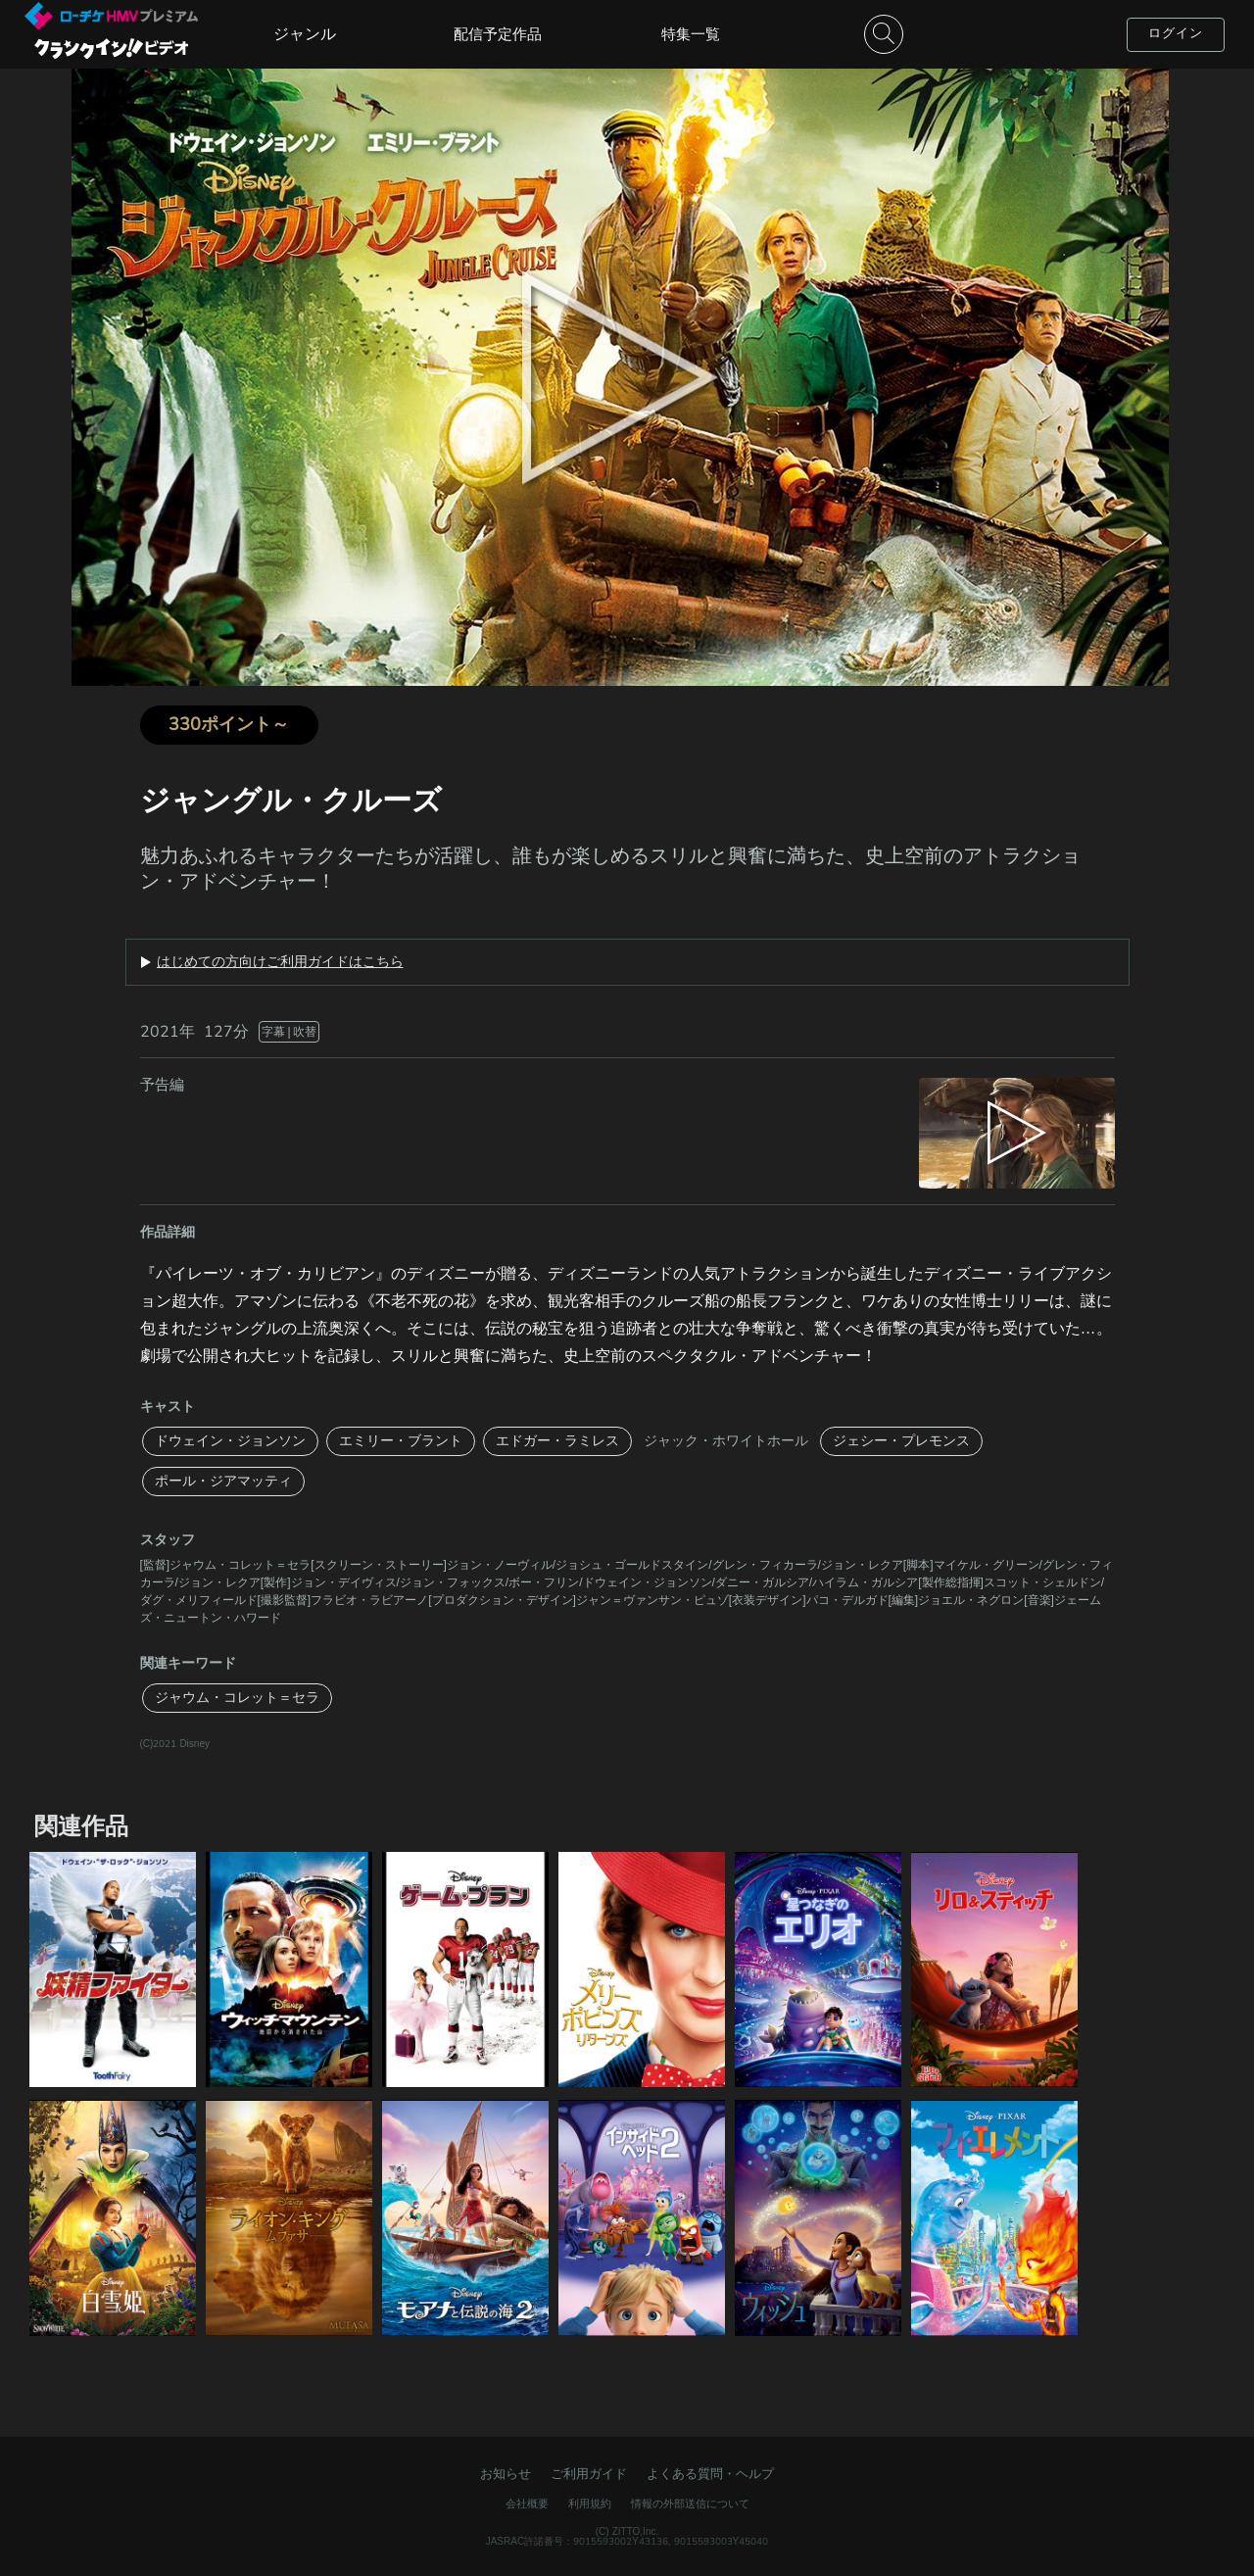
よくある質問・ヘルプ (710, 2474)
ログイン (1175, 33)
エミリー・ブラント (400, 1441)
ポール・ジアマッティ (223, 1481)
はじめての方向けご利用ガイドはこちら (280, 962)
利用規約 (589, 2504)
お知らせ (505, 2474)
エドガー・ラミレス (557, 1441)
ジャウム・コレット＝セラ (237, 1697)
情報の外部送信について (690, 2504)
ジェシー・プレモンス (901, 1441)
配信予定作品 (498, 34)
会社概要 (527, 2504)
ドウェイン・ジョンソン (230, 1441)
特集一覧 (690, 34)
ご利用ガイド (589, 2474)
